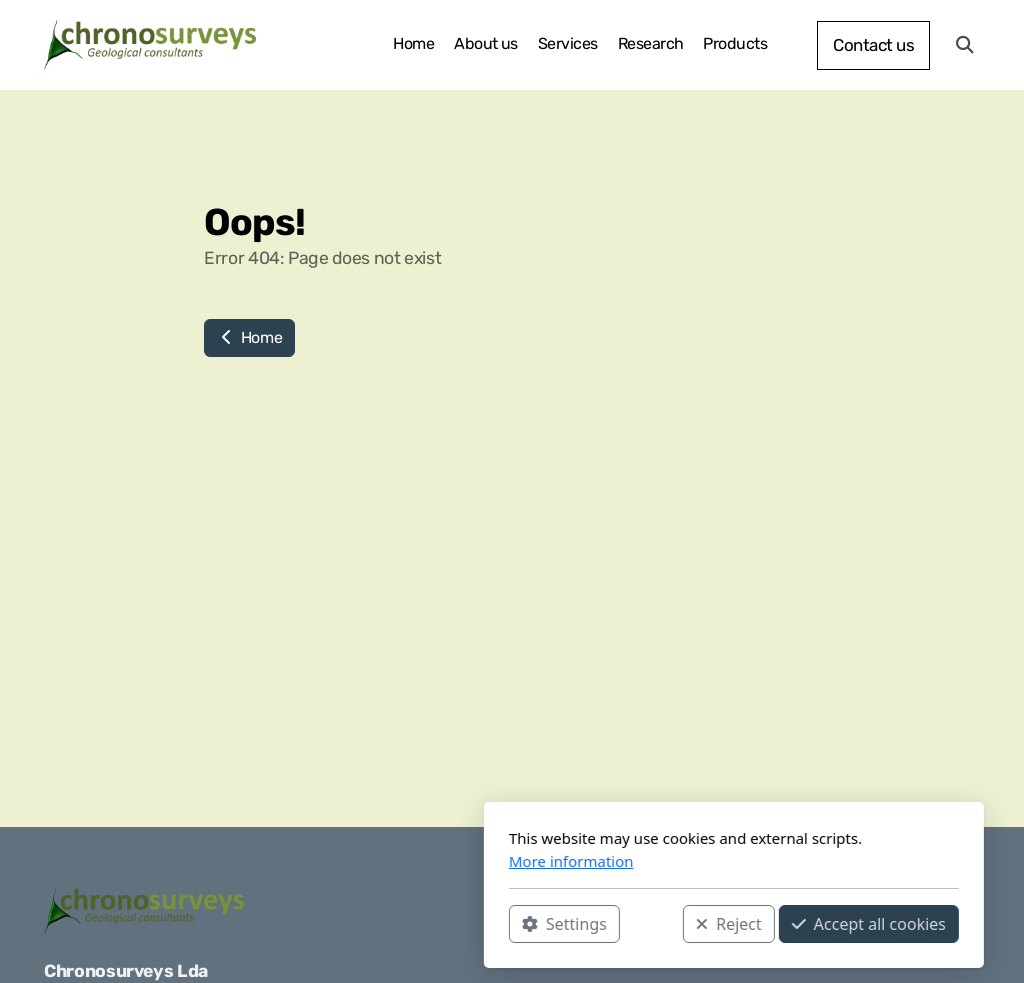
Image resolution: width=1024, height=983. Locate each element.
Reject (507, 924)
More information (349, 861)
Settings (342, 924)
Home (249, 337)
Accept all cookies (647, 924)
